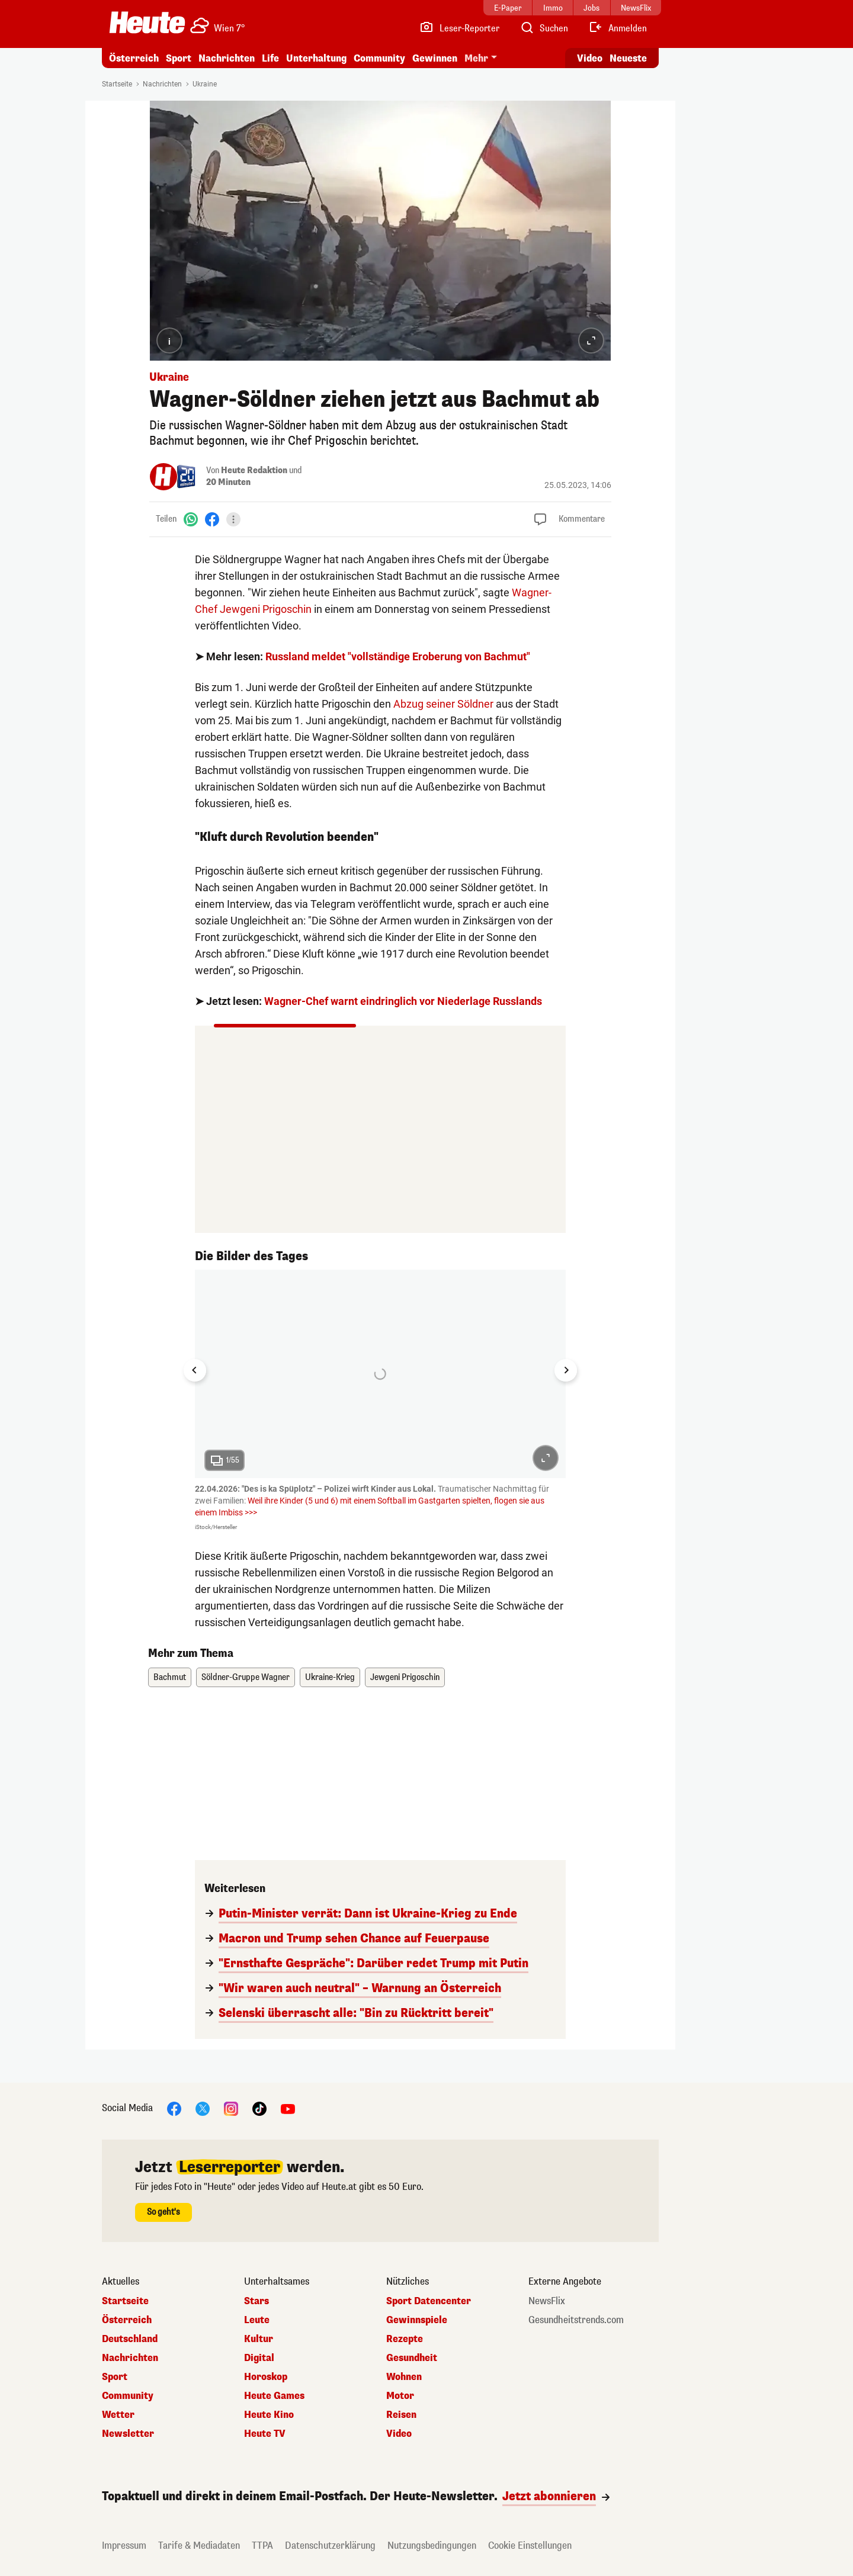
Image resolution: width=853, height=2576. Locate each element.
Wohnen (404, 2377)
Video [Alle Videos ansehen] (589, 58)
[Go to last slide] (195, 1370)
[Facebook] (212, 519)
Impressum (124, 2545)
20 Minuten (228, 482)
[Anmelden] (617, 28)
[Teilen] (233, 519)
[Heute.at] (147, 22)
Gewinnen (434, 58)
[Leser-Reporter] (459, 28)
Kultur (258, 2339)
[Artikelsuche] (544, 28)
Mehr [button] (476, 58)
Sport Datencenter (428, 2301)
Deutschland (130, 2339)
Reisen (401, 2415)
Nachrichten (226, 58)
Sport (178, 58)
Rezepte (404, 2339)
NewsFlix (546, 2301)
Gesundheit (411, 2358)
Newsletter (128, 2434)
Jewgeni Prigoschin (405, 1677)
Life (270, 58)
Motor (400, 2396)
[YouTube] (288, 2108)
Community (379, 58)
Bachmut (169, 1677)
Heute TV (265, 2434)
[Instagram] (231, 2108)
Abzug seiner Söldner (443, 704)
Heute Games (274, 2396)
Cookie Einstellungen (530, 2545)
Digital (259, 2358)
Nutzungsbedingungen (431, 2545)
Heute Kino (269, 2415)
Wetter (118, 2415)
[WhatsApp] (191, 519)
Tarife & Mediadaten (199, 2545)
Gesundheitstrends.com (576, 2320)
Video (399, 2434)
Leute (257, 2320)
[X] (202, 2108)
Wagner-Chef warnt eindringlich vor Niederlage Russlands (403, 1001)
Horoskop (265, 2377)
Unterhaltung (316, 58)
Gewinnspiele (416, 2320)
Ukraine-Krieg (330, 1677)
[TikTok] (259, 2108)
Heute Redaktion (254, 470)
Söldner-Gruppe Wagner (245, 1677)
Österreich (134, 58)
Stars (256, 2301)
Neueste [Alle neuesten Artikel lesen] (628, 58)
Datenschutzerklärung (330, 2545)
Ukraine (205, 84)
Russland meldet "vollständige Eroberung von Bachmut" (397, 656)
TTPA (262, 2545)
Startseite (117, 84)
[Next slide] (565, 1370)
